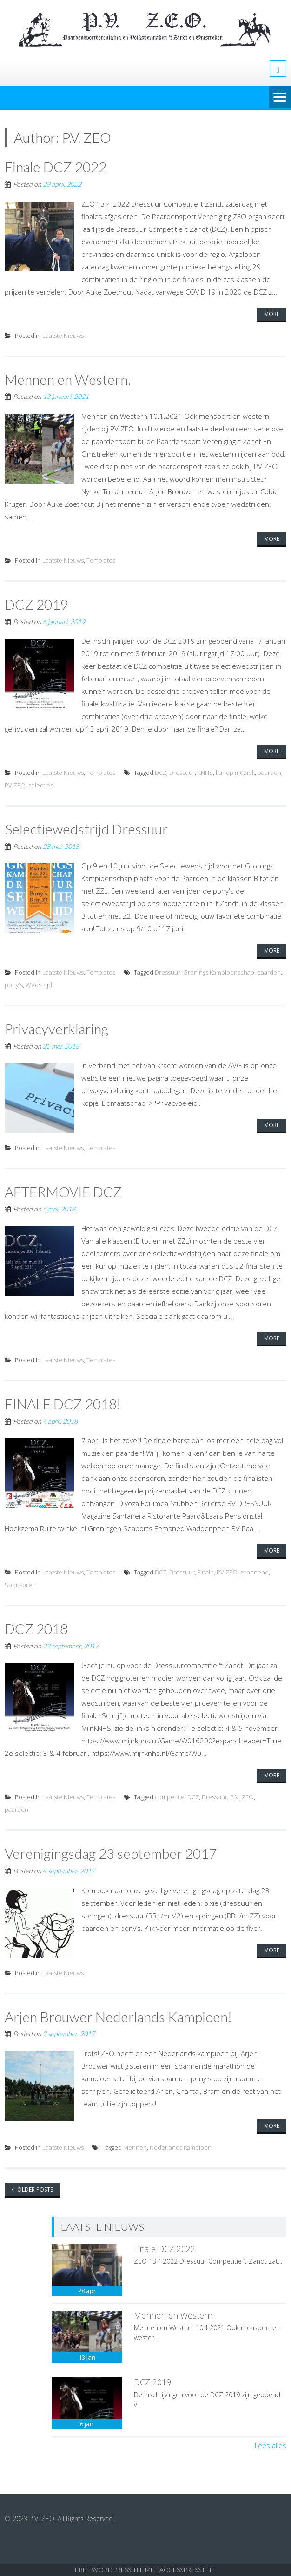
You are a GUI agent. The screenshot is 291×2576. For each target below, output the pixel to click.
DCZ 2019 (36, 603)
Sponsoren (20, 1582)
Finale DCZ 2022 (55, 166)
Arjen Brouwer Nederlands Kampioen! (118, 2012)
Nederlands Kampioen (181, 2143)
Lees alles (270, 2441)
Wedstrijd (39, 983)
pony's (14, 983)
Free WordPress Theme (114, 2565)
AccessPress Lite (187, 2565)
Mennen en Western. (68, 378)
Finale (206, 1569)
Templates (100, 559)
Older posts (34, 2185)
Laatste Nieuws (63, 335)
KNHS (205, 771)
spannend (254, 1569)
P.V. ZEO (242, 1793)
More (271, 313)
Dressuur (182, 771)
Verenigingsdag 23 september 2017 (111, 1850)
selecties (40, 784)
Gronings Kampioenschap (218, 970)
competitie (170, 1793)
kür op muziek (235, 771)
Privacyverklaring (57, 1026)
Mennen (135, 2143)
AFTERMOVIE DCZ (63, 1189)
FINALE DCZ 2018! (63, 1401)
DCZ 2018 (36, 1625)
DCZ (160, 771)
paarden (269, 771)
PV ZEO (15, 784)
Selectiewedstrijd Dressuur (86, 827)
